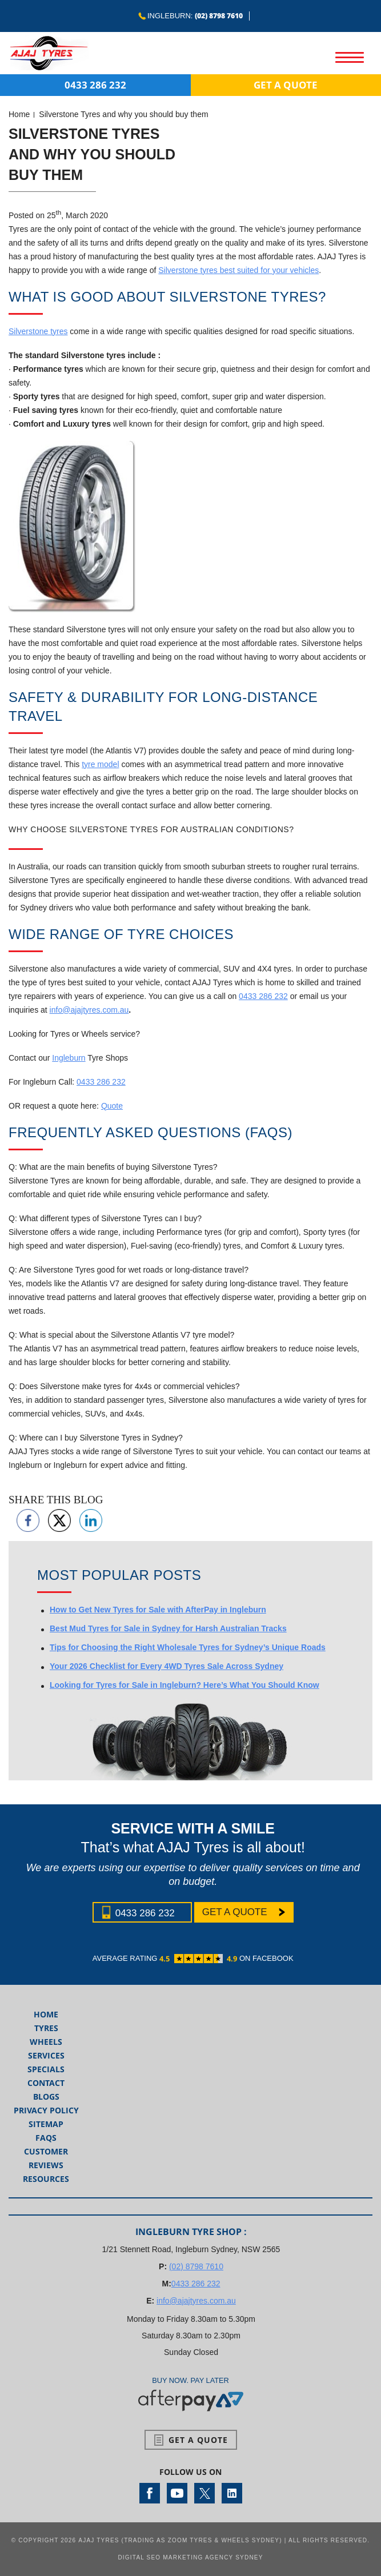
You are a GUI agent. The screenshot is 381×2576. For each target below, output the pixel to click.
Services (46, 2055)
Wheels (46, 2041)
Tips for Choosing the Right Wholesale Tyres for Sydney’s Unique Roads (188, 1647)
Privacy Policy (46, 2110)
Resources (46, 2178)
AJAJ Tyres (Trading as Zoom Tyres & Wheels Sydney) (180, 2540)
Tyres (46, 2028)
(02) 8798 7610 (218, 16)
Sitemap (46, 2123)
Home (19, 114)
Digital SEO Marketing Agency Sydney (190, 2557)
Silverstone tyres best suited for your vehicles (238, 270)
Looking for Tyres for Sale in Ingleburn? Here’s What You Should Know (184, 1685)
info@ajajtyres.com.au (89, 1009)
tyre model (100, 764)
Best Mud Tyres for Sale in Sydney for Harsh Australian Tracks (168, 1628)
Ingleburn (68, 1057)
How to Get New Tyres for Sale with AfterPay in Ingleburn (158, 1609)
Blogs (46, 2096)
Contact (46, 2082)
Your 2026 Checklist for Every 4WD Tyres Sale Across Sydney (166, 1666)
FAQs (46, 2137)
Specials (46, 2069)
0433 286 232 (95, 84)
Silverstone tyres (38, 331)
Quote (112, 1105)
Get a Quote (286, 84)
